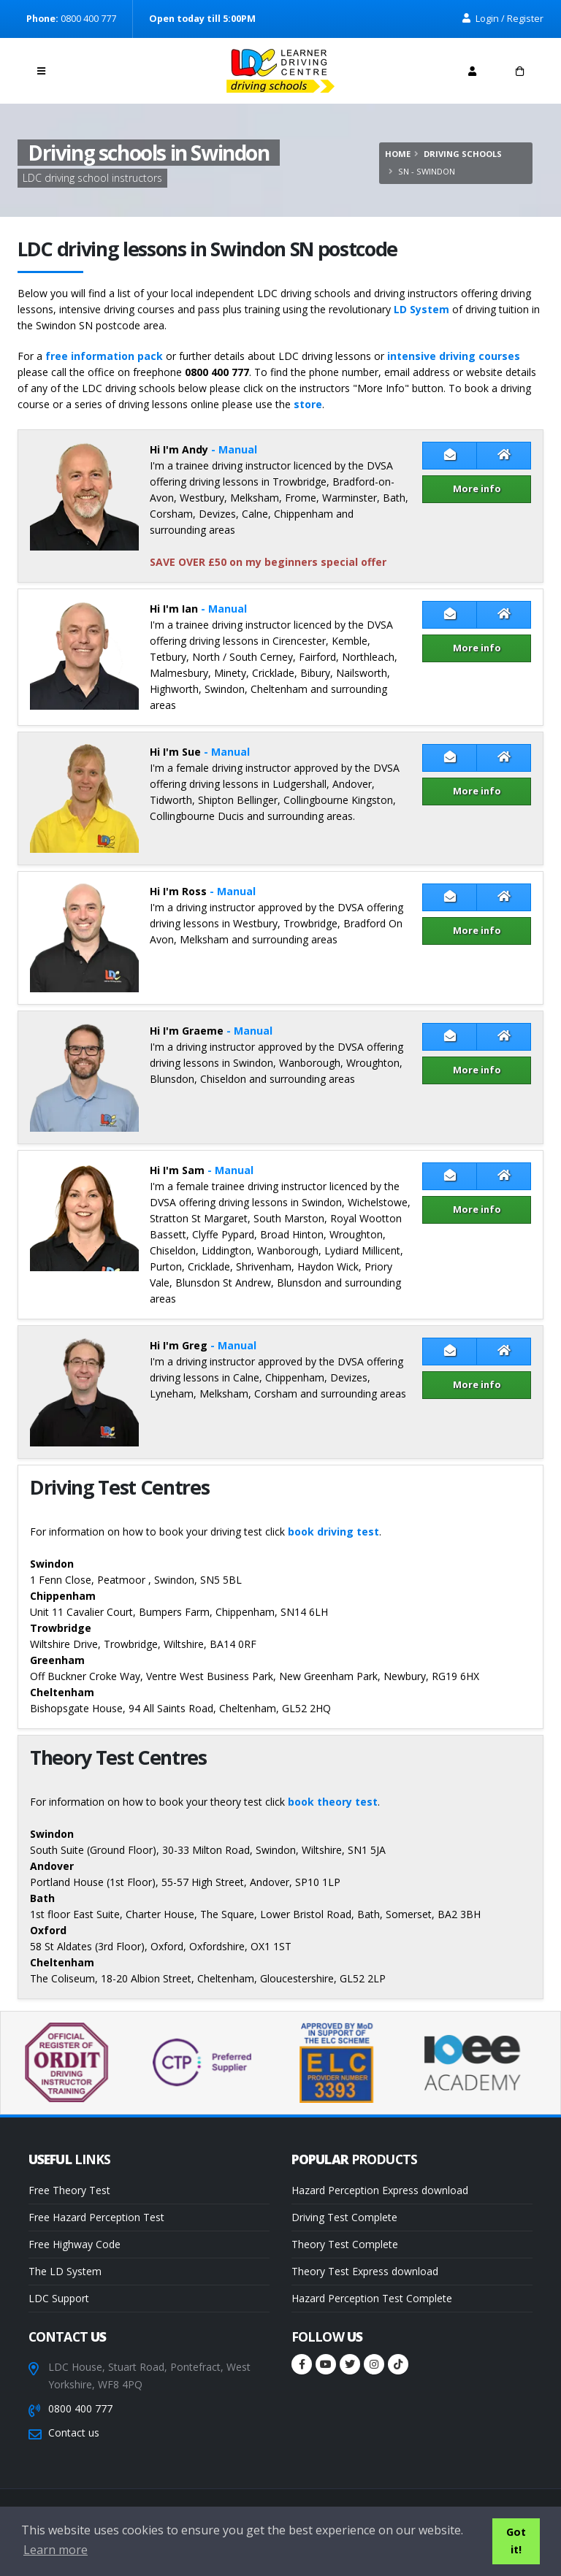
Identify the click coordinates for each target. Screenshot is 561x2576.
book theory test (333, 1802)
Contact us (73, 2432)
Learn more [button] (55, 2550)
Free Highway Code (74, 2244)
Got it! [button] (516, 2540)
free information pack (104, 356)
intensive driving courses (453, 356)
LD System (421, 309)
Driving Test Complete (344, 2217)
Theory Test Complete (344, 2244)
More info (477, 488)
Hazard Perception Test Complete (371, 2298)
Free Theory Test (69, 2190)
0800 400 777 (80, 2408)
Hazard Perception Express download (379, 2190)
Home (398, 153)
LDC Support (58, 2298)
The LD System (65, 2271)
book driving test (333, 1531)
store (308, 404)
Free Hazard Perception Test (96, 2217)
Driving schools (463, 153)
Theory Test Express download (364, 2271)
